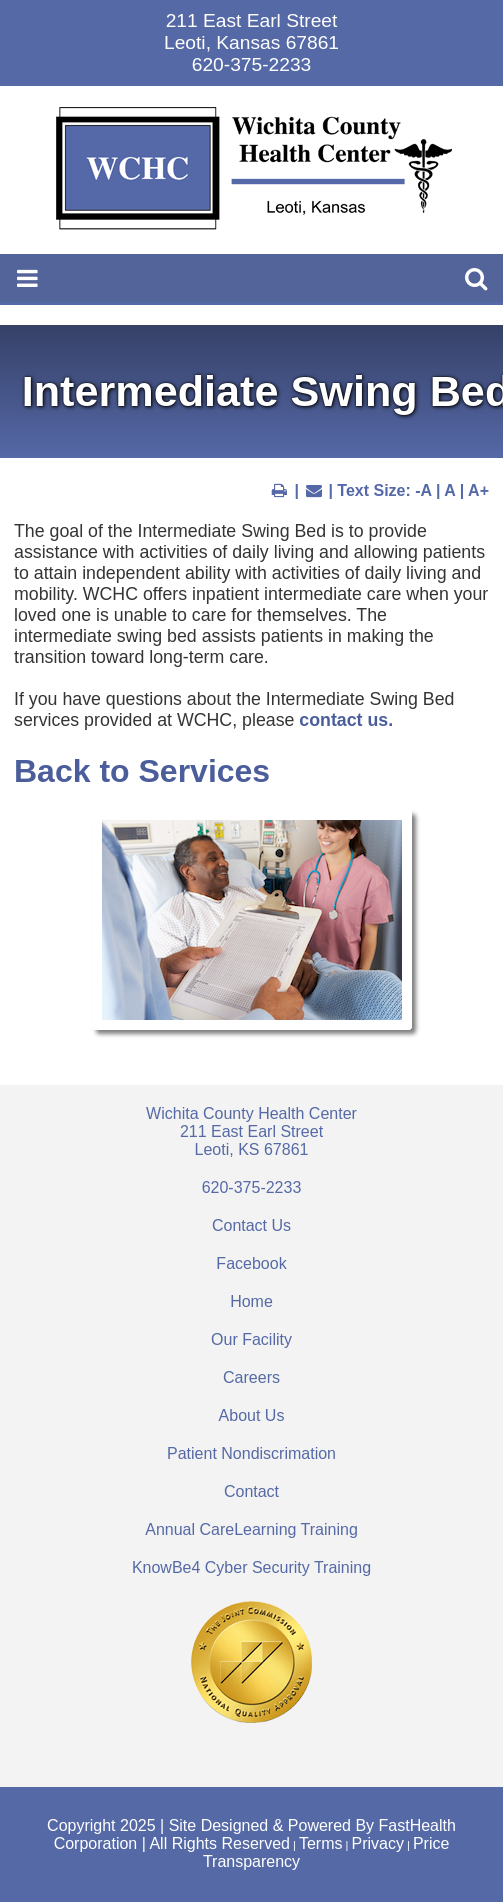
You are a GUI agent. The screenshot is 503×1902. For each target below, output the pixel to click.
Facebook (251, 1263)
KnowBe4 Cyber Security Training (251, 1567)
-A (423, 490)
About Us (252, 1415)
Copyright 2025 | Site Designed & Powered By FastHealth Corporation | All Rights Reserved (251, 1834)
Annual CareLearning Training (251, 1529)
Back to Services (142, 771)
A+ (478, 490)
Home (251, 1301)
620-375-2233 (252, 1187)
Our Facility (251, 1339)
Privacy (377, 1843)
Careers (251, 1377)
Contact (251, 1491)
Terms (321, 1843)
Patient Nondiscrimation (251, 1453)
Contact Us (251, 1225)
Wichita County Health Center (251, 1132)
